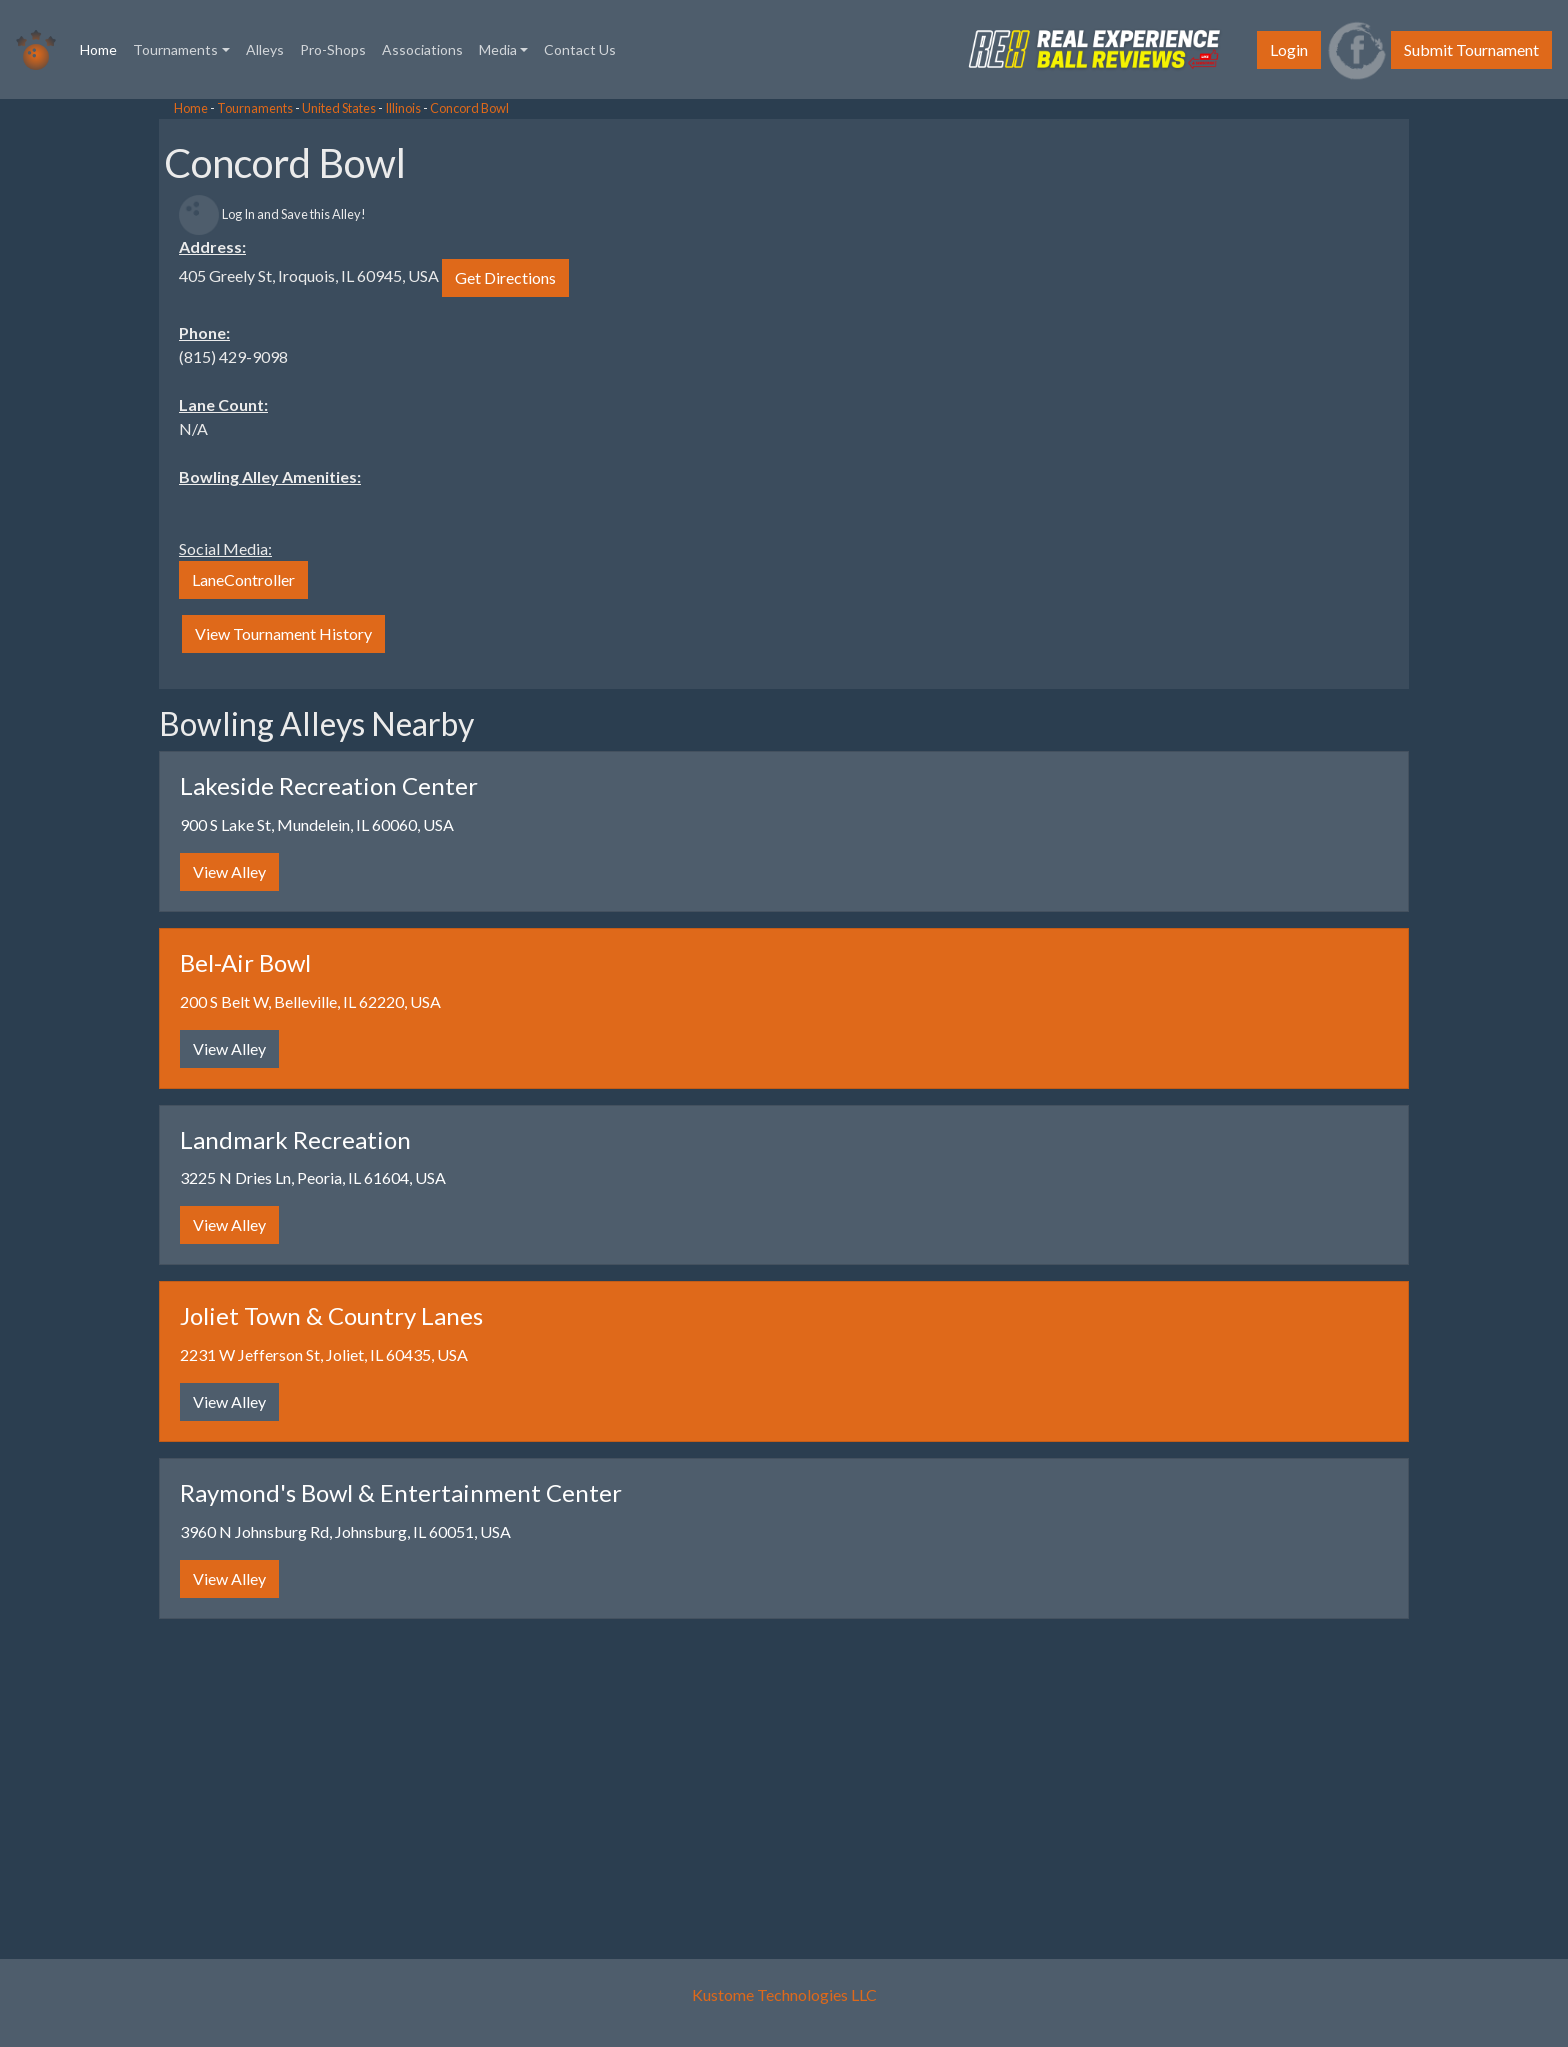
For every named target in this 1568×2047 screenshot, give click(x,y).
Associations (422, 49)
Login (1289, 49)
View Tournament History (283, 633)
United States (339, 108)
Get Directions (505, 277)
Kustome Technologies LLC (784, 1994)
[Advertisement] (160, 400)
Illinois (403, 108)
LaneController (243, 579)
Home (102, 48)
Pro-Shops (333, 49)
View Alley (229, 871)
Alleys (265, 49)
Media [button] (498, 49)
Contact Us (580, 49)
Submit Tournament (1471, 49)
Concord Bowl (469, 108)
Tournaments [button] (175, 49)
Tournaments (255, 108)
